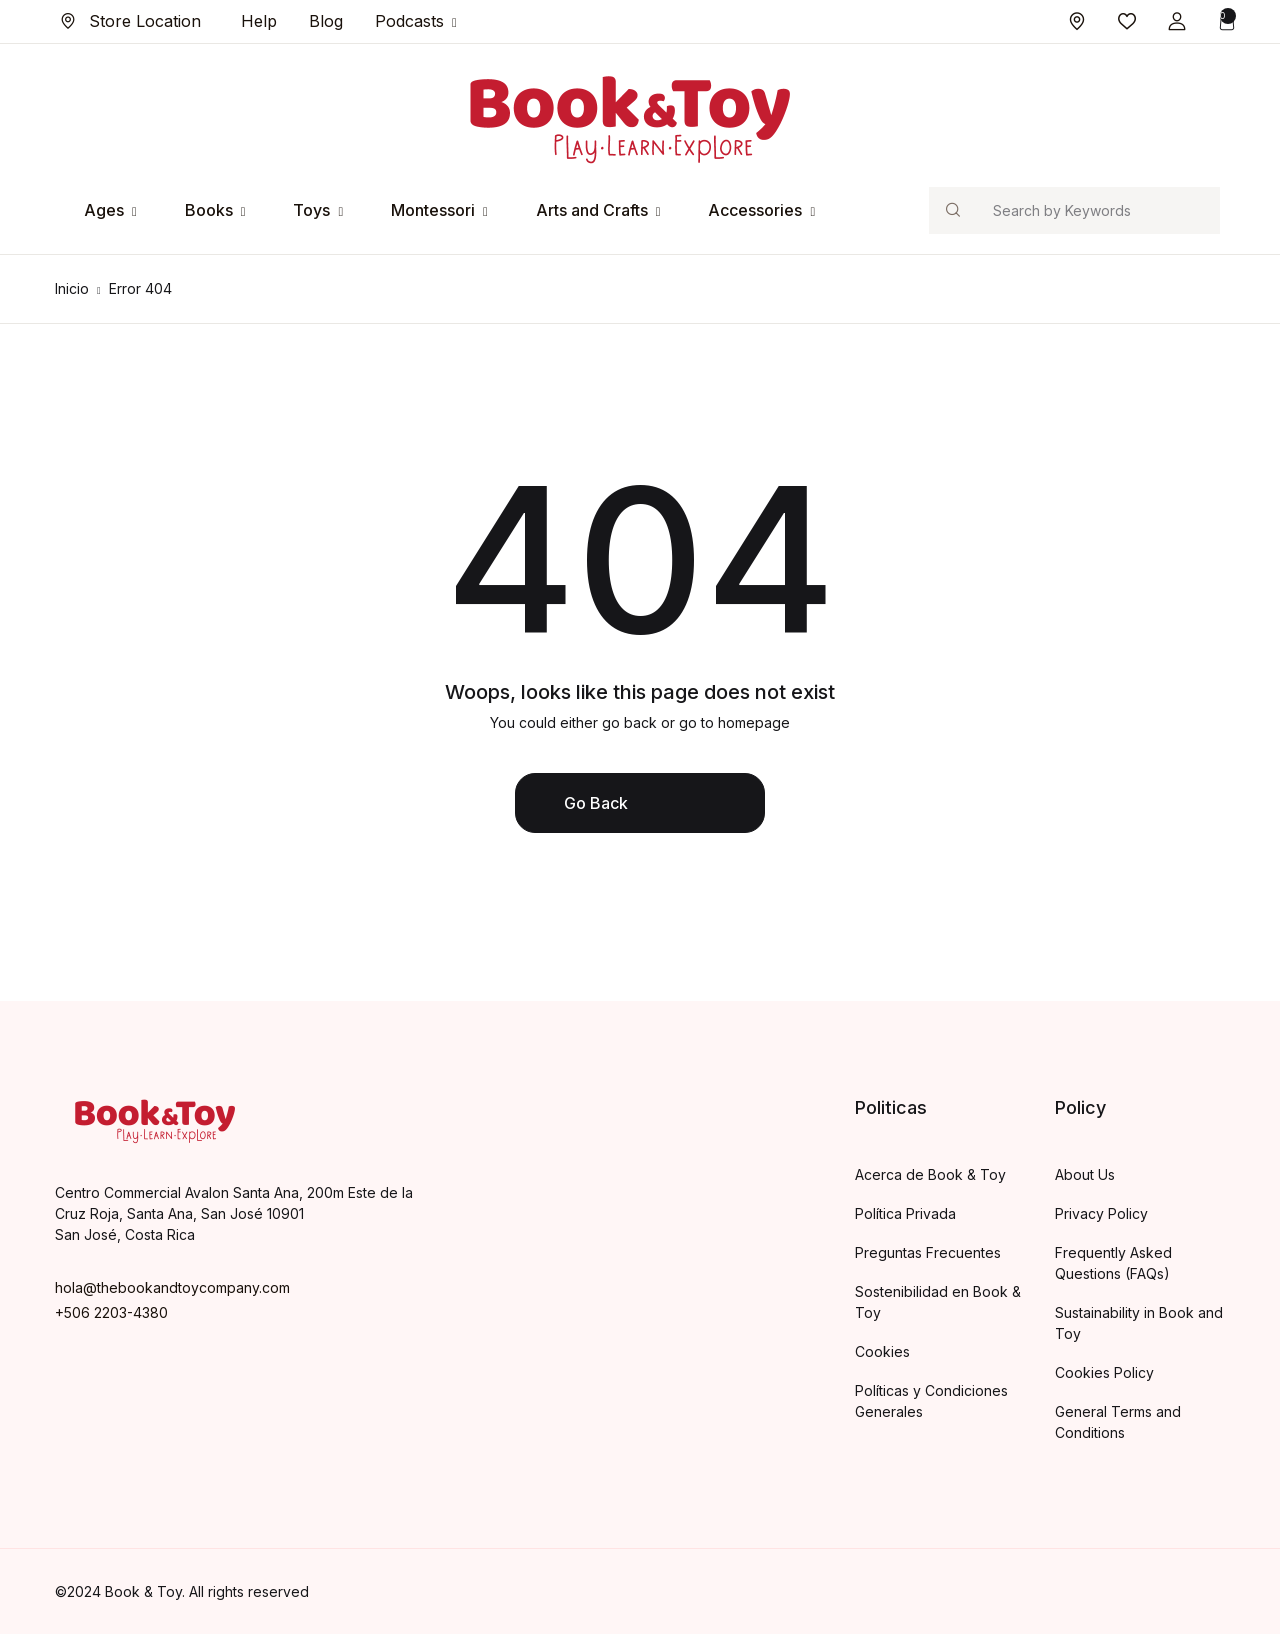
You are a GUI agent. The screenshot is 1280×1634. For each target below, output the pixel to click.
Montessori (433, 210)
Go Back (596, 803)
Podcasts (409, 21)
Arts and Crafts (592, 210)
